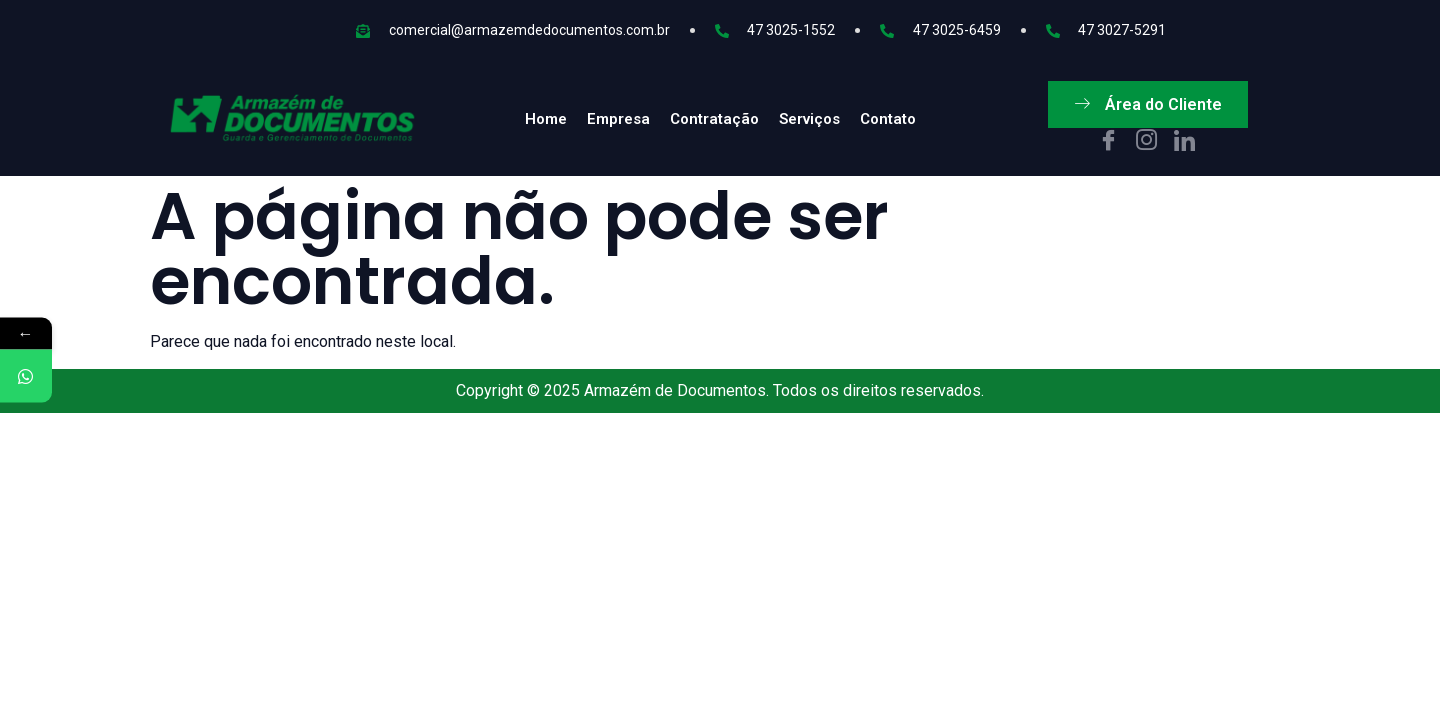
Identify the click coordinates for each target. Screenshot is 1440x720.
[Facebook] (1108, 142)
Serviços (809, 119)
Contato (888, 119)
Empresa (618, 119)
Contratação (714, 119)
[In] (1184, 142)
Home (546, 119)
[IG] (1146, 142)
